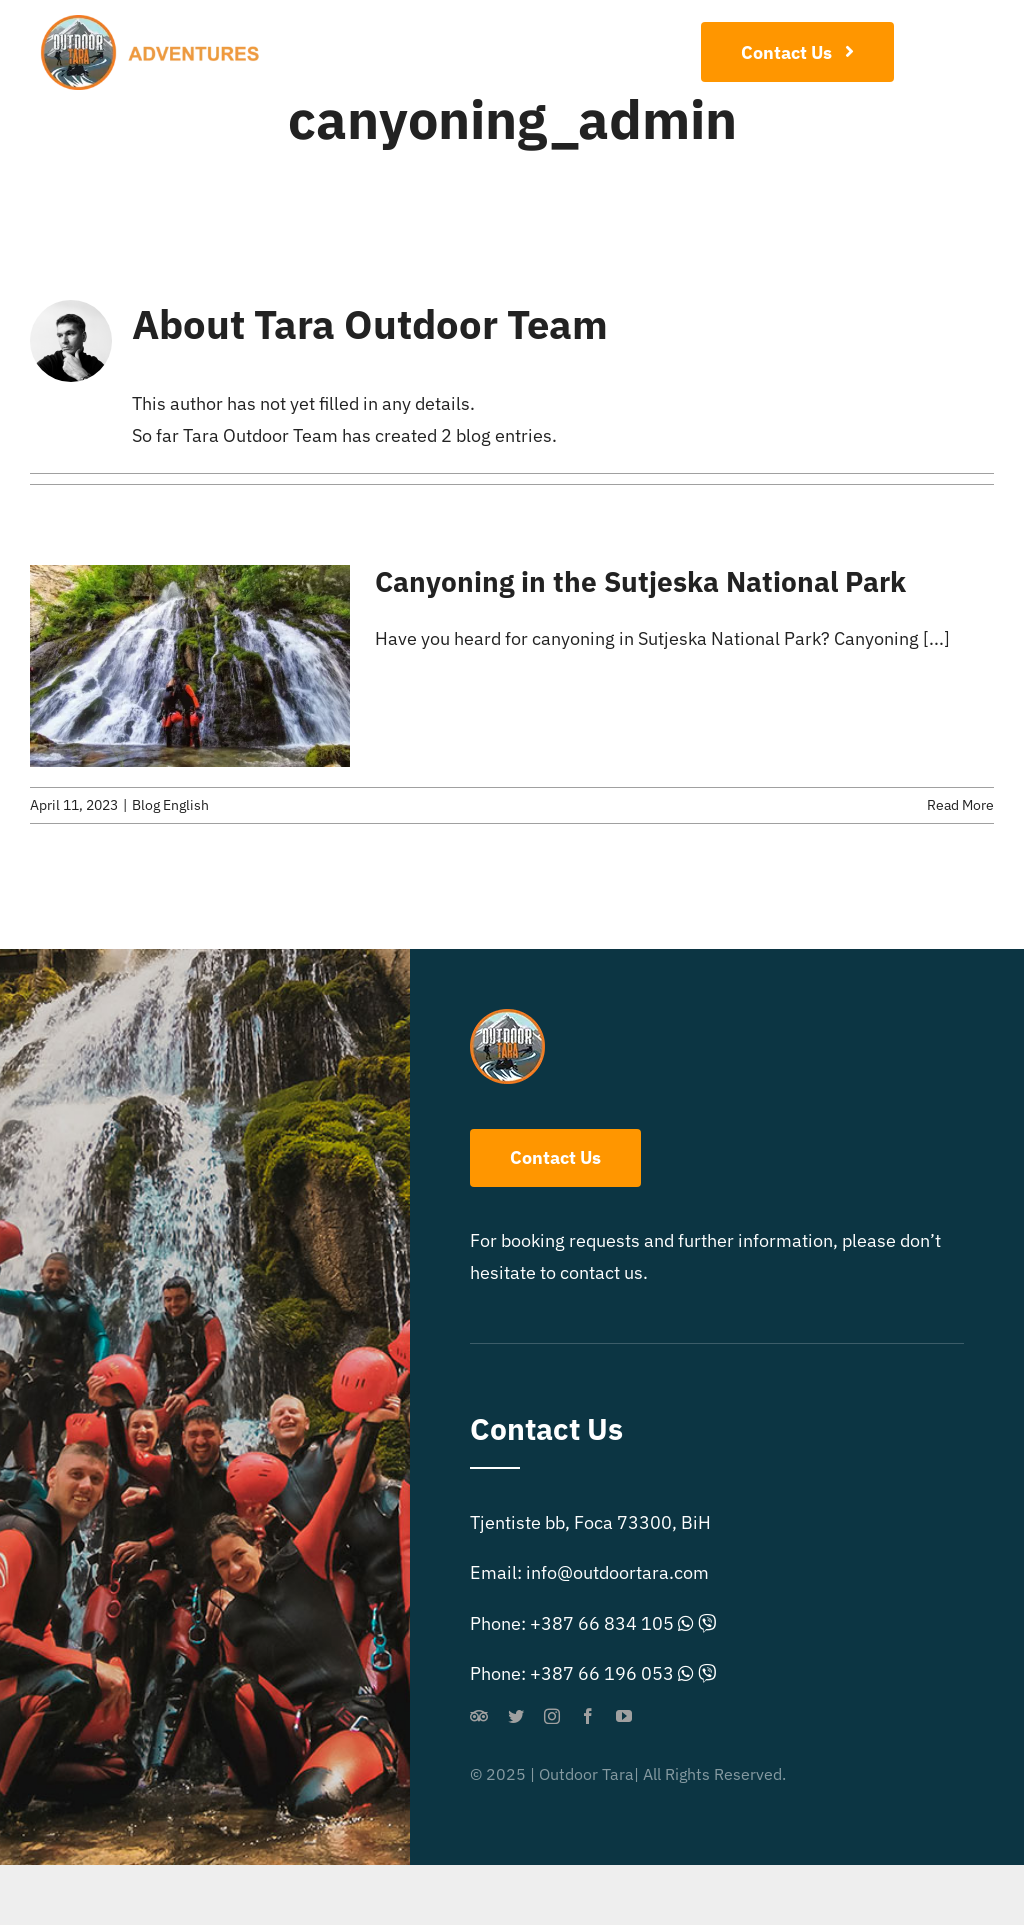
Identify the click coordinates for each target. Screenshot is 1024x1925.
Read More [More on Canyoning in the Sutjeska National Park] (960, 805)
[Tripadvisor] (479, 1716)
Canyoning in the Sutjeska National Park (640, 581)
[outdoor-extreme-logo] (156, 23)
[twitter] (516, 1716)
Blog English (170, 805)
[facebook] (588, 1716)
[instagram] (552, 1716)
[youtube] (624, 1716)
